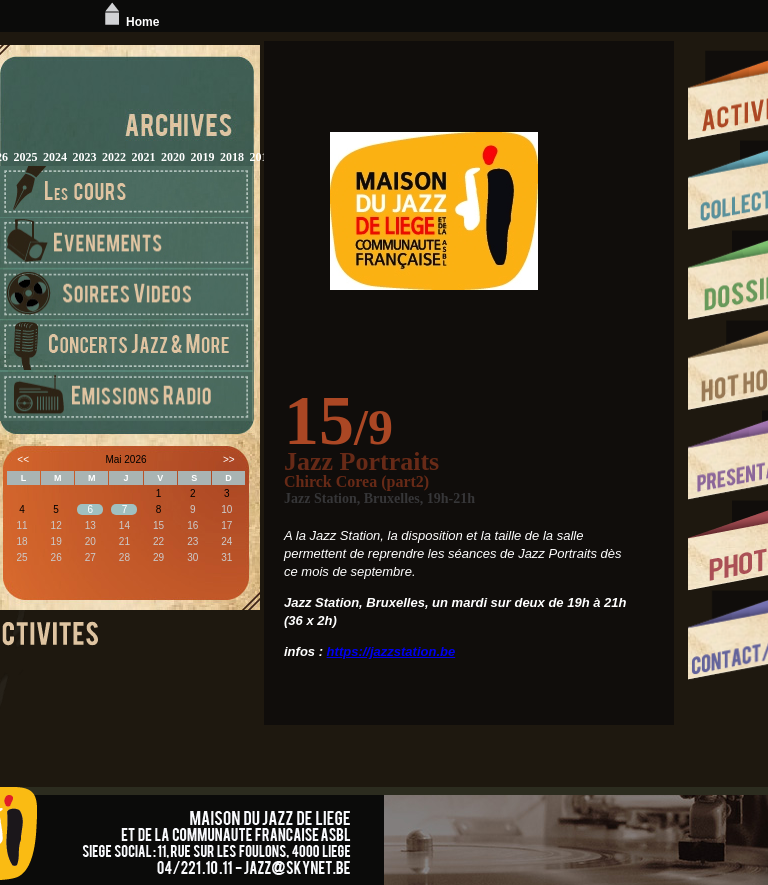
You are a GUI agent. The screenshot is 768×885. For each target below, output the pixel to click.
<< (23, 459)
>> (229, 459)
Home (129, 22)
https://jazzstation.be (391, 651)
